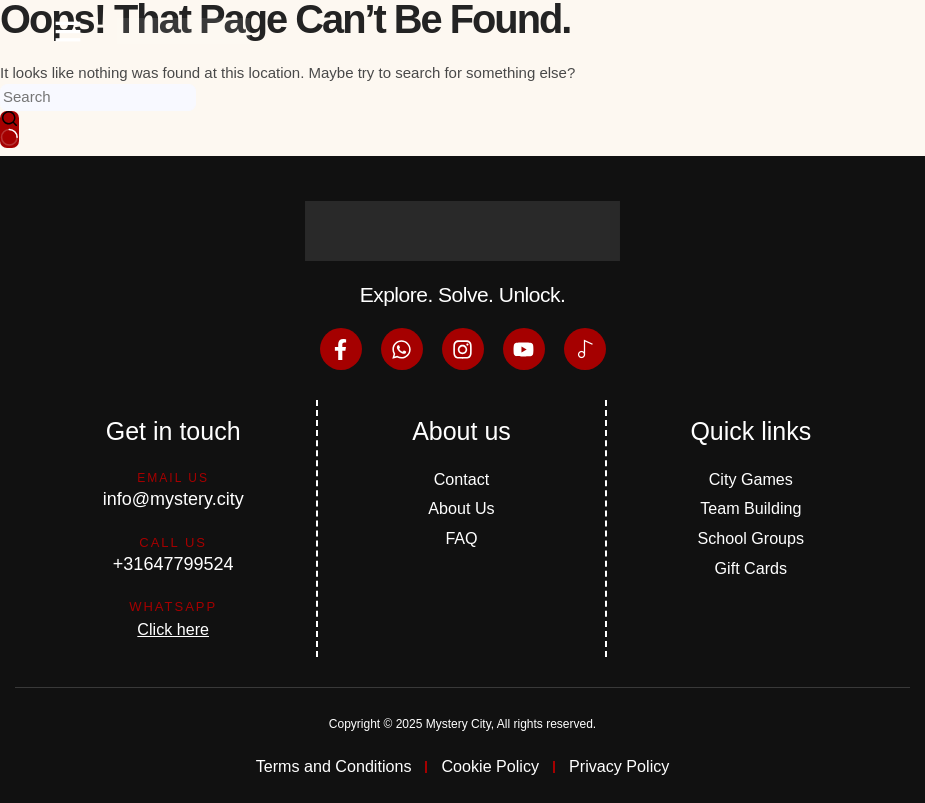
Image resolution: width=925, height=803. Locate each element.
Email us (173, 474)
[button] (68, 31)
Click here (173, 626)
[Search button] (9, 130)
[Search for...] (98, 97)
